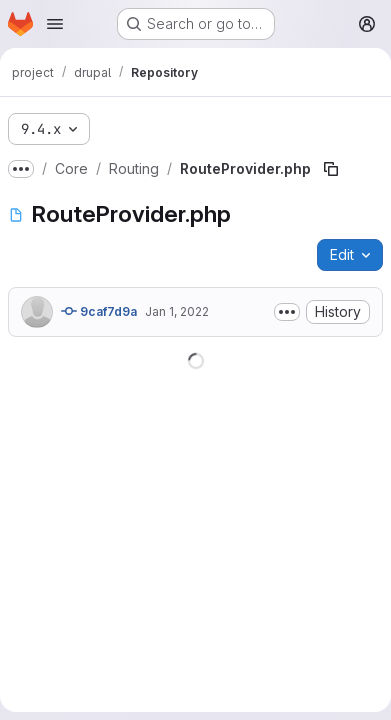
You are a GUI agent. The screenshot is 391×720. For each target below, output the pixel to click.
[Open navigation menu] (55, 24)
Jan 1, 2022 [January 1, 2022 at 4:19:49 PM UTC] (177, 311)
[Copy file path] (331, 169)
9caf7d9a (99, 311)
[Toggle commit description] (287, 312)
